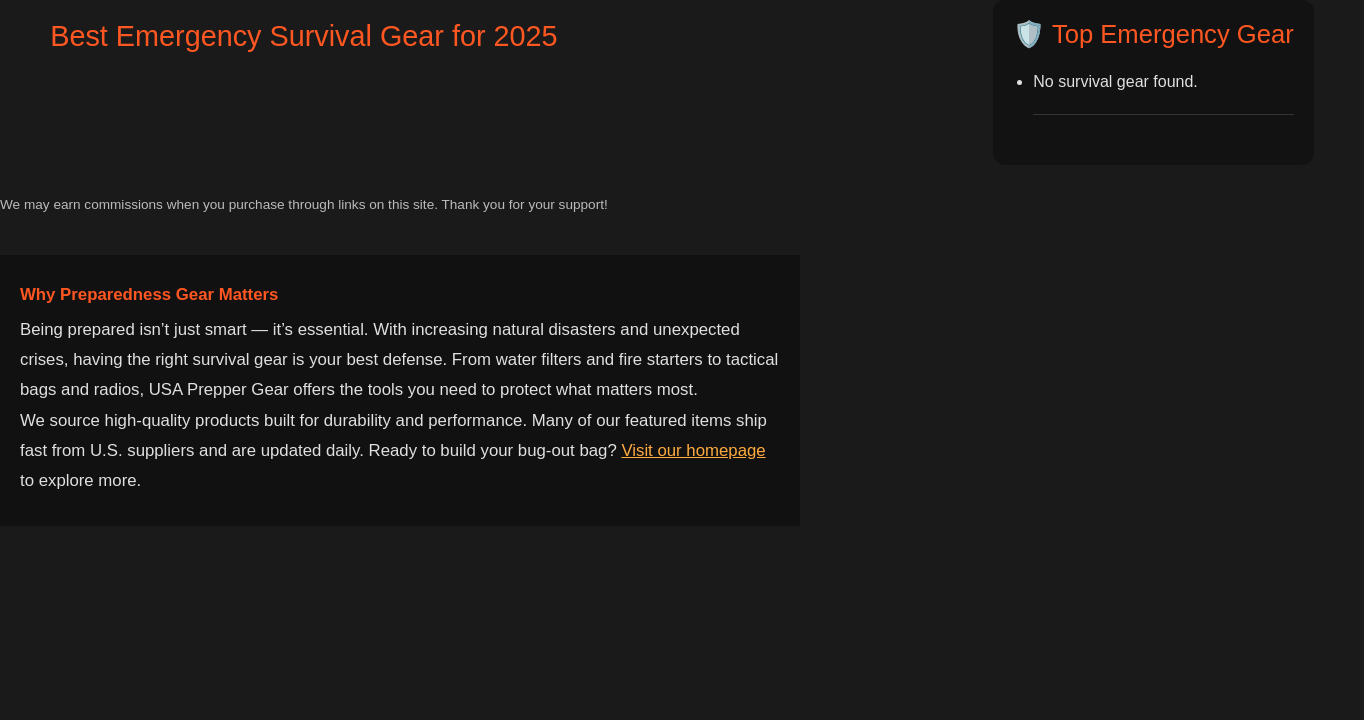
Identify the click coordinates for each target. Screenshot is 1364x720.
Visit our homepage (693, 450)
